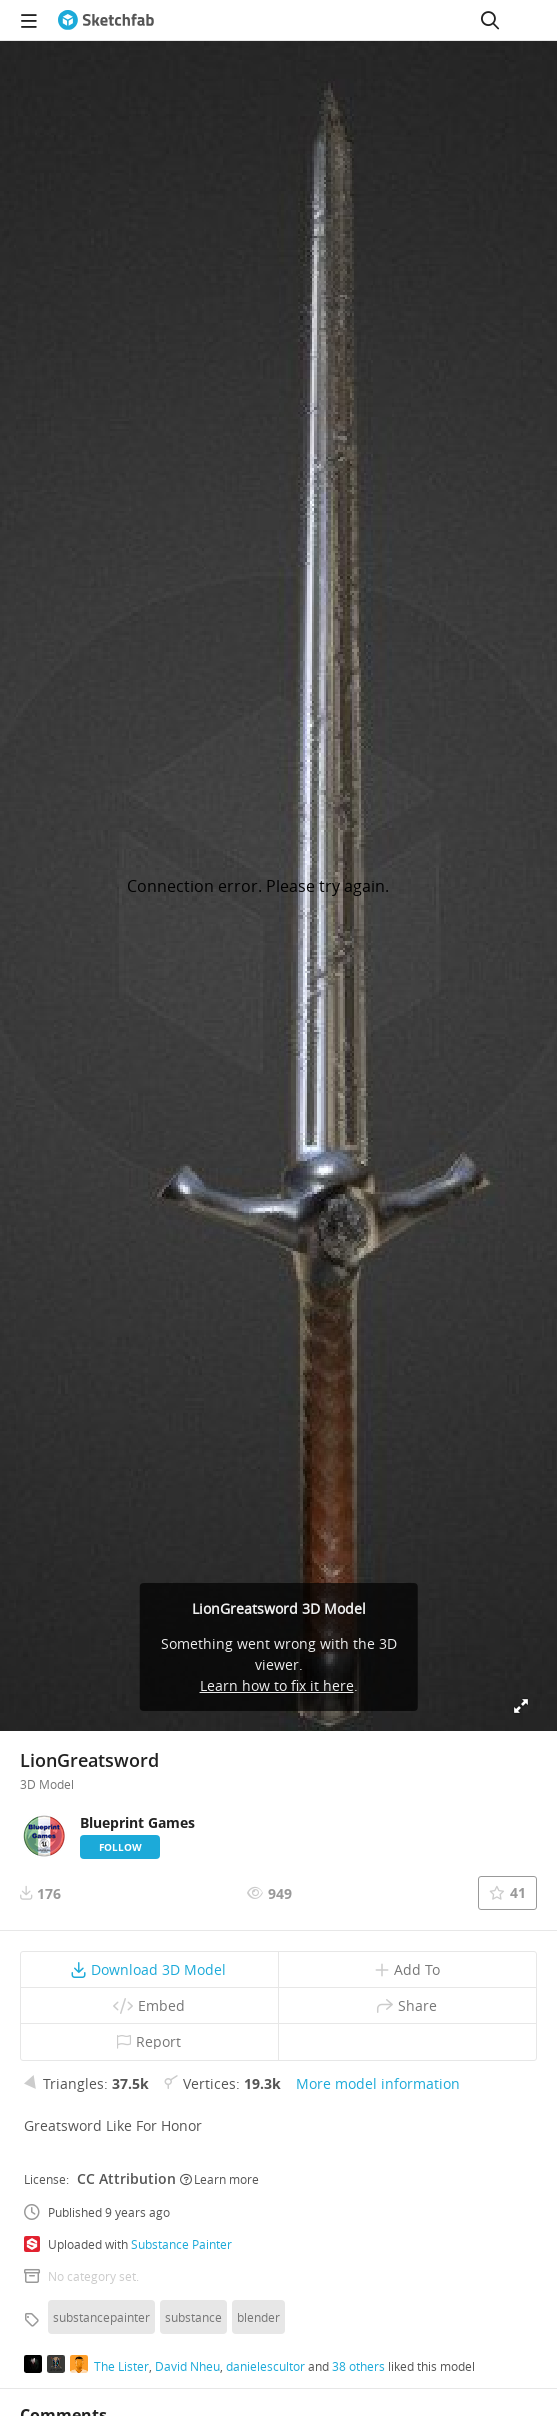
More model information (378, 2083)
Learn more (219, 2179)
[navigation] (29, 20)
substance (193, 2317)
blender (258, 2317)
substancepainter (101, 2317)
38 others (358, 2366)
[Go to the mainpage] (106, 20)
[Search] (490, 20)
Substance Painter (181, 2244)
